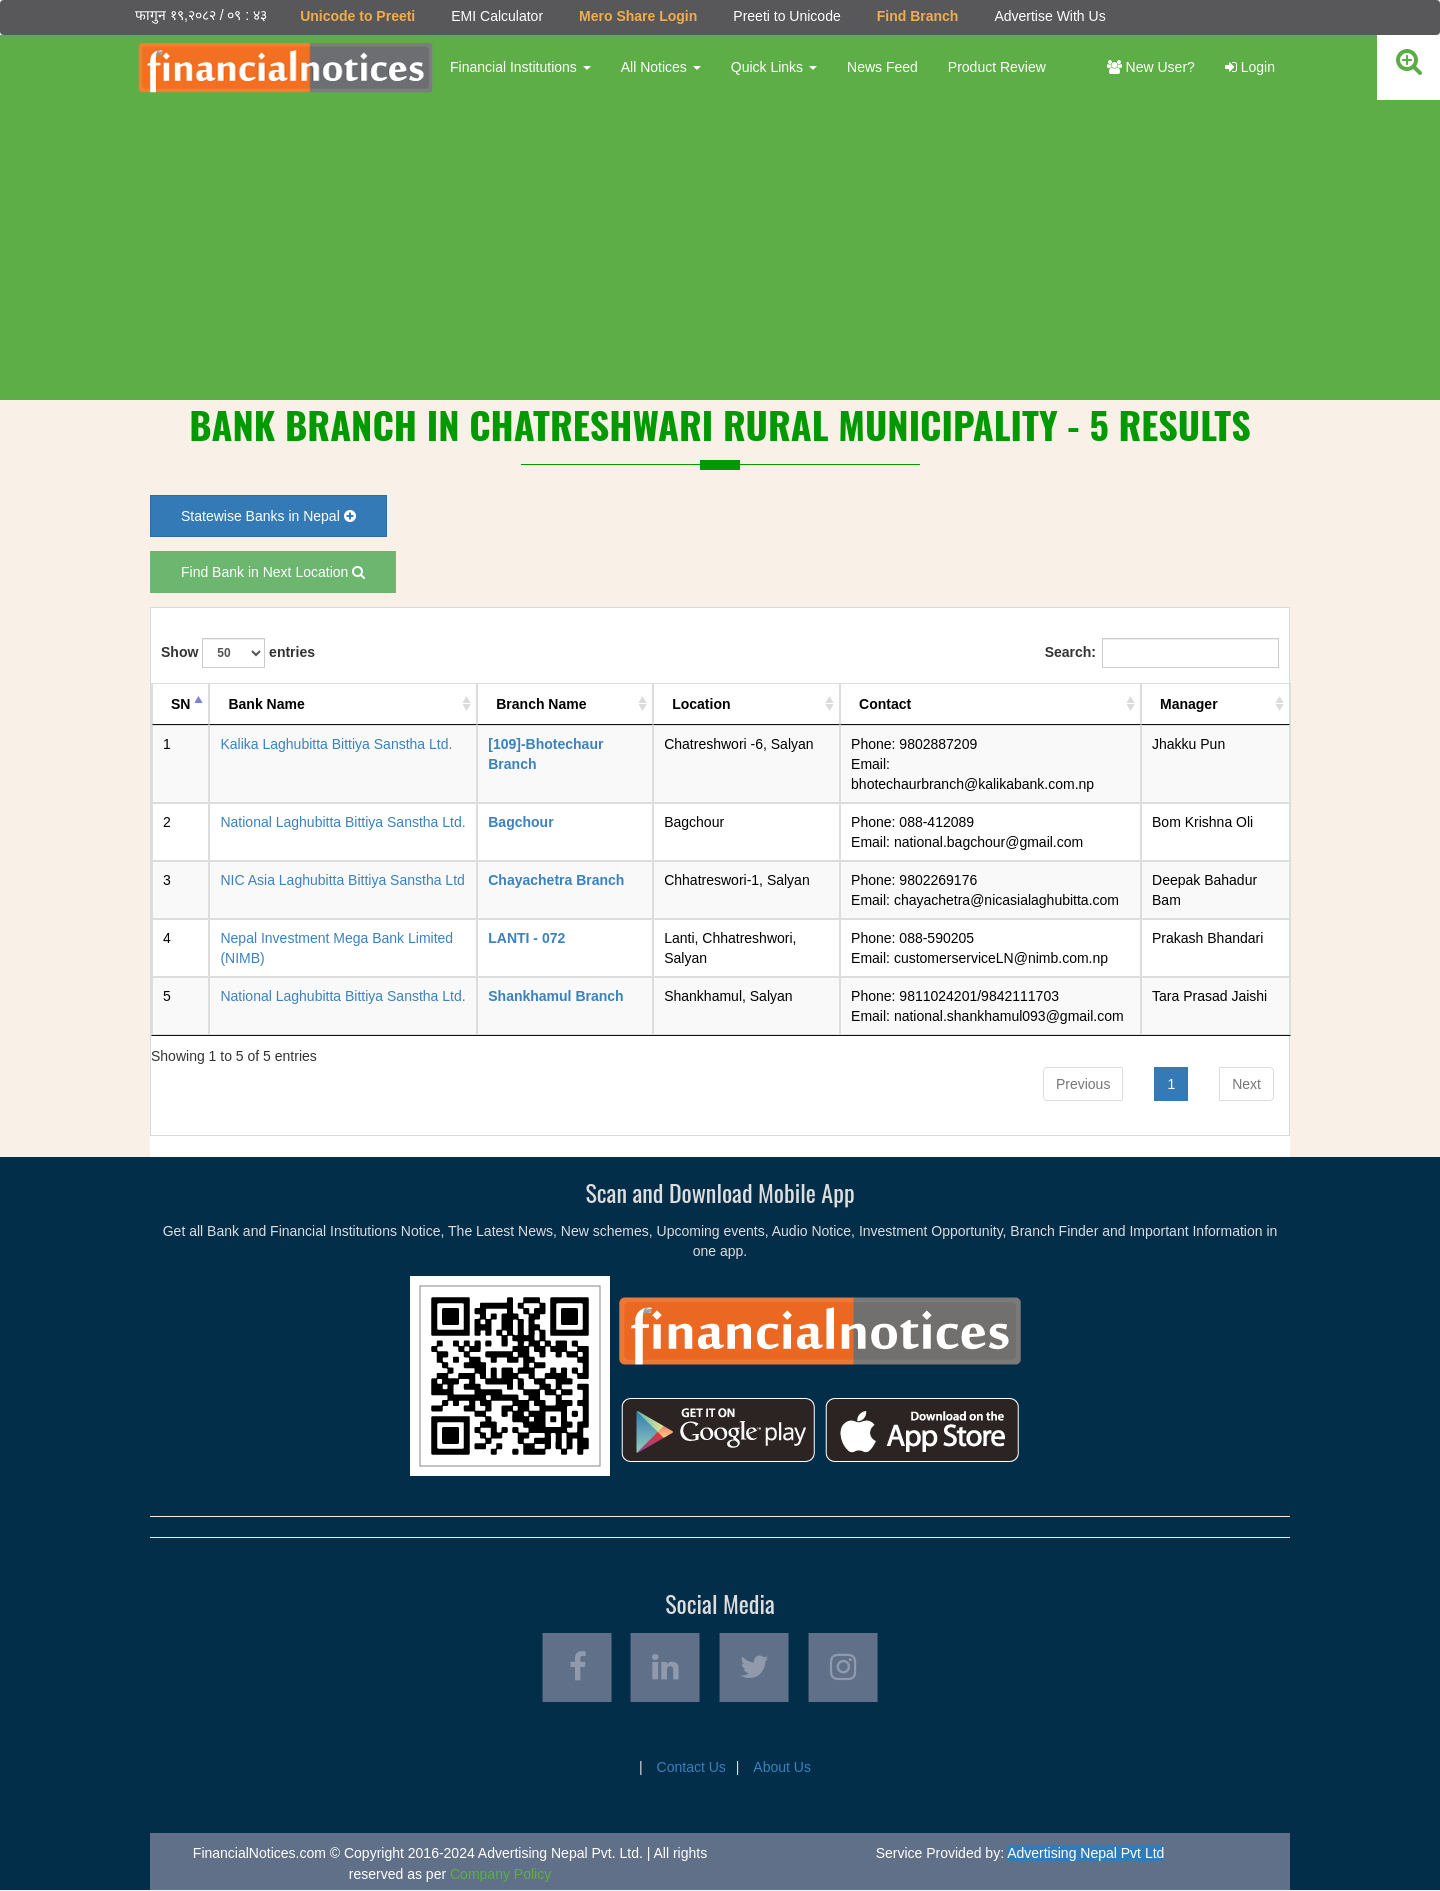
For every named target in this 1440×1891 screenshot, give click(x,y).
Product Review (997, 67)
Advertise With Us (1049, 16)
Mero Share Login (638, 16)
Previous (1083, 1084)
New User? (1151, 67)
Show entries (238, 653)
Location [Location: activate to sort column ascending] (701, 704)
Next (1246, 1084)
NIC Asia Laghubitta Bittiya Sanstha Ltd (342, 880)
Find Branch (918, 16)
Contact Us (691, 1768)
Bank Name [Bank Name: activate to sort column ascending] (266, 704)
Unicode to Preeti (357, 16)
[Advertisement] (720, 250)
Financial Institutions (520, 67)
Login (1250, 67)
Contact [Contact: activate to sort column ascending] (885, 704)
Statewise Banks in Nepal (268, 516)
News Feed (882, 67)
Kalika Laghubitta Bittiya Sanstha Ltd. (336, 744)
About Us (782, 1768)
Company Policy (500, 1875)
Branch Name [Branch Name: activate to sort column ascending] (541, 704)
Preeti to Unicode (786, 16)
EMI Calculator (497, 16)
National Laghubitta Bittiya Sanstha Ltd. (342, 822)
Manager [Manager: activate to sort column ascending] (1189, 704)
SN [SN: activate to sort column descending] (180, 704)
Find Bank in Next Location (273, 572)
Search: (1162, 653)
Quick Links (774, 67)
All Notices (661, 67)
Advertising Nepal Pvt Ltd (1085, 1854)
